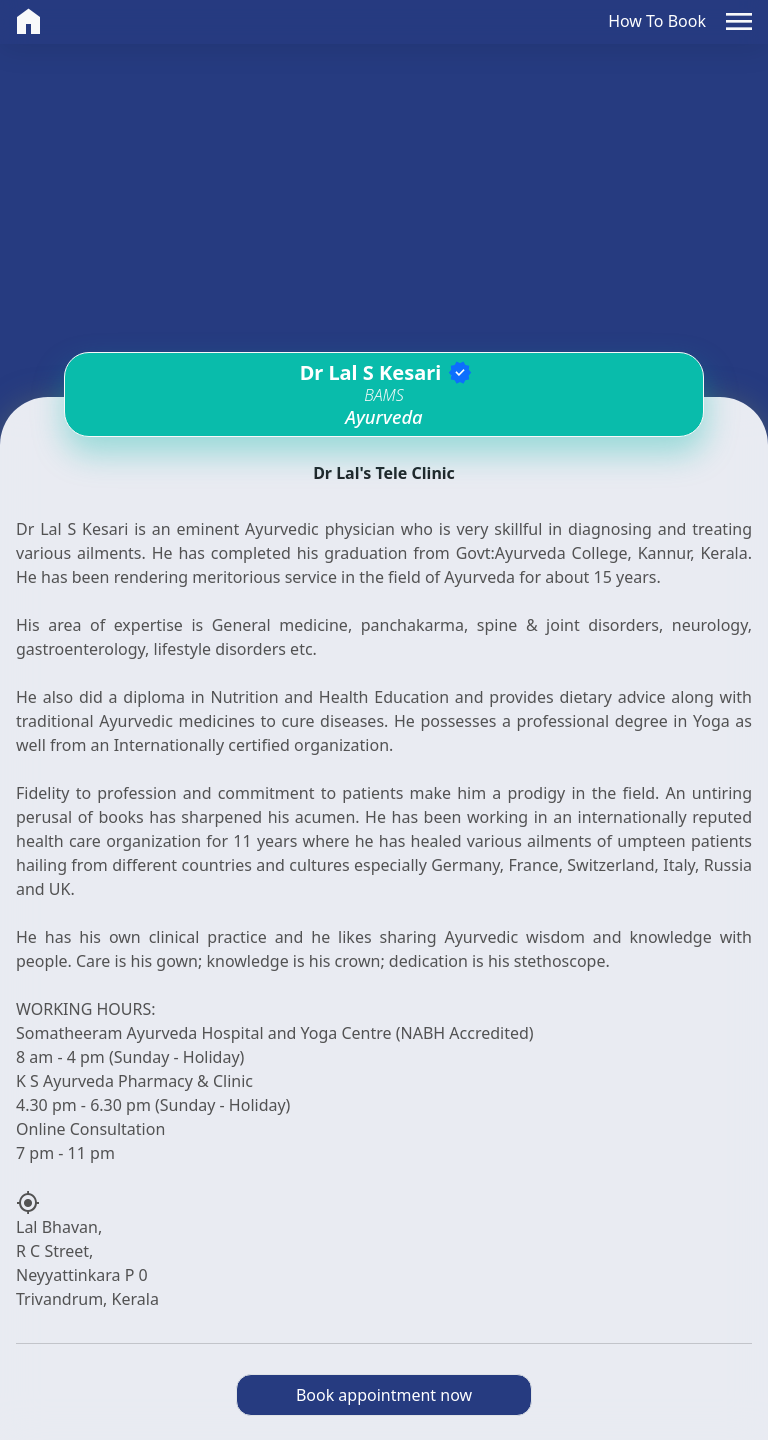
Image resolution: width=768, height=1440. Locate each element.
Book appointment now (384, 1395)
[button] (739, 22)
